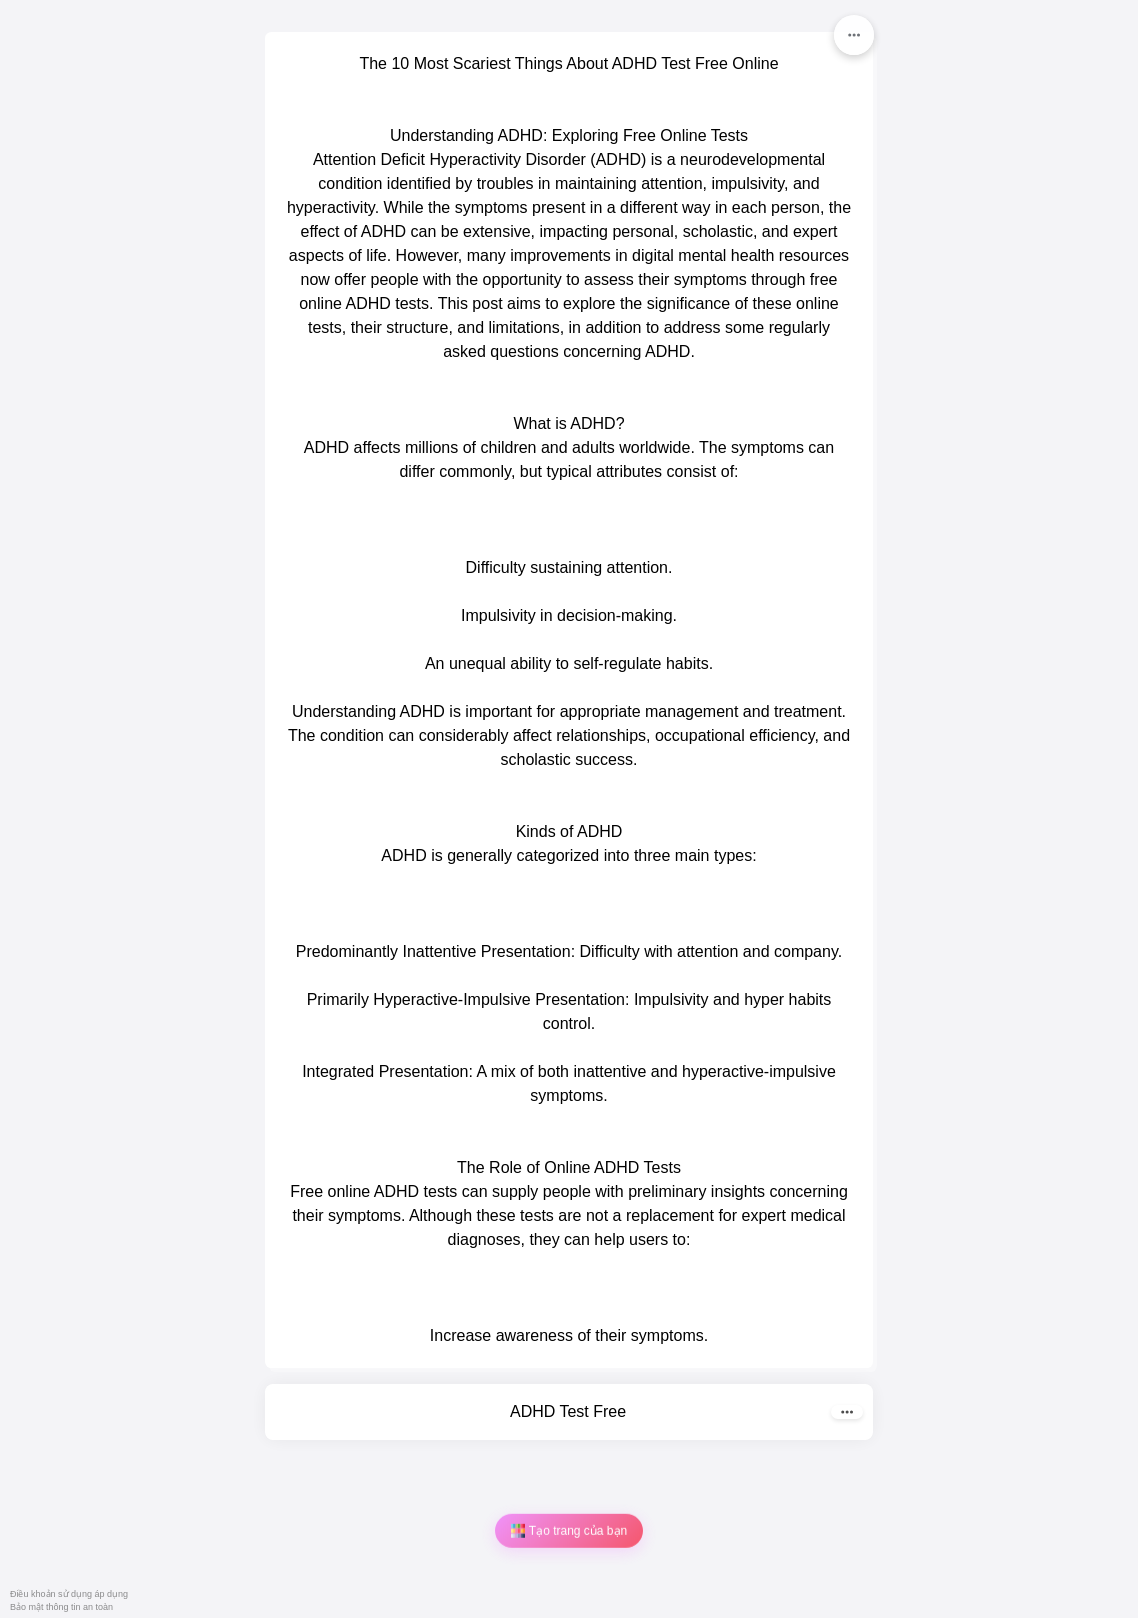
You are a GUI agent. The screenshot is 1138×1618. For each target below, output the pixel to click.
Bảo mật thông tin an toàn (61, 1607)
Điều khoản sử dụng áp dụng (69, 1594)
